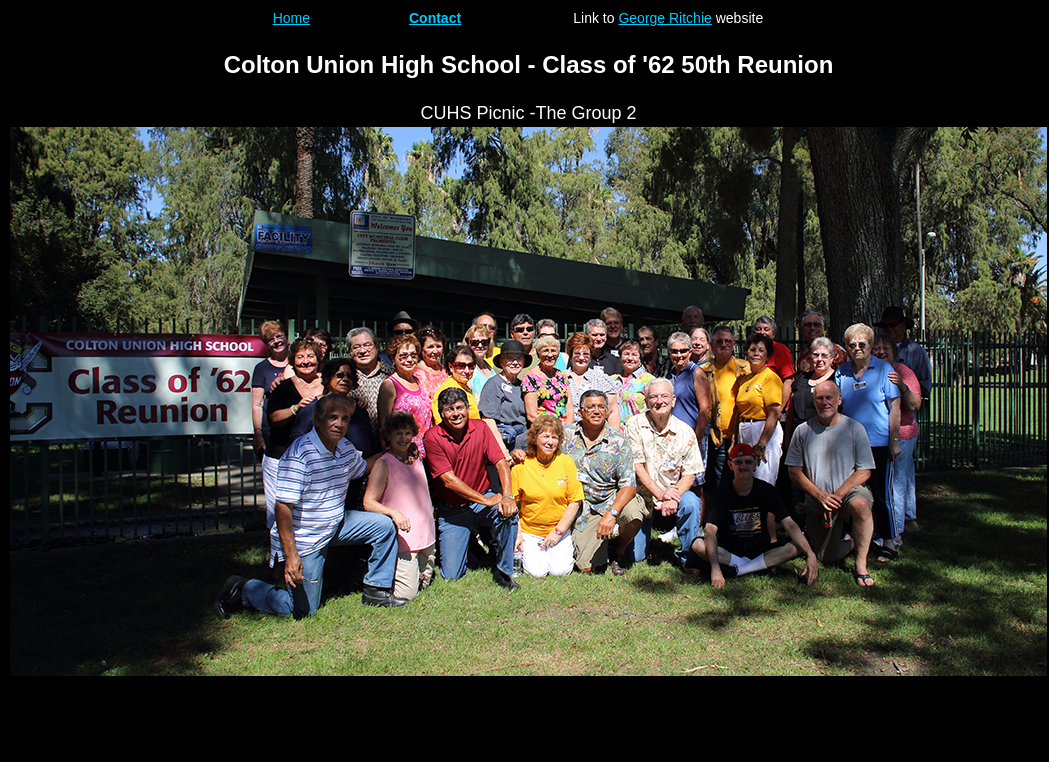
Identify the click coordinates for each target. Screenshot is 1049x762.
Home (291, 18)
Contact (435, 18)
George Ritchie (664, 18)
